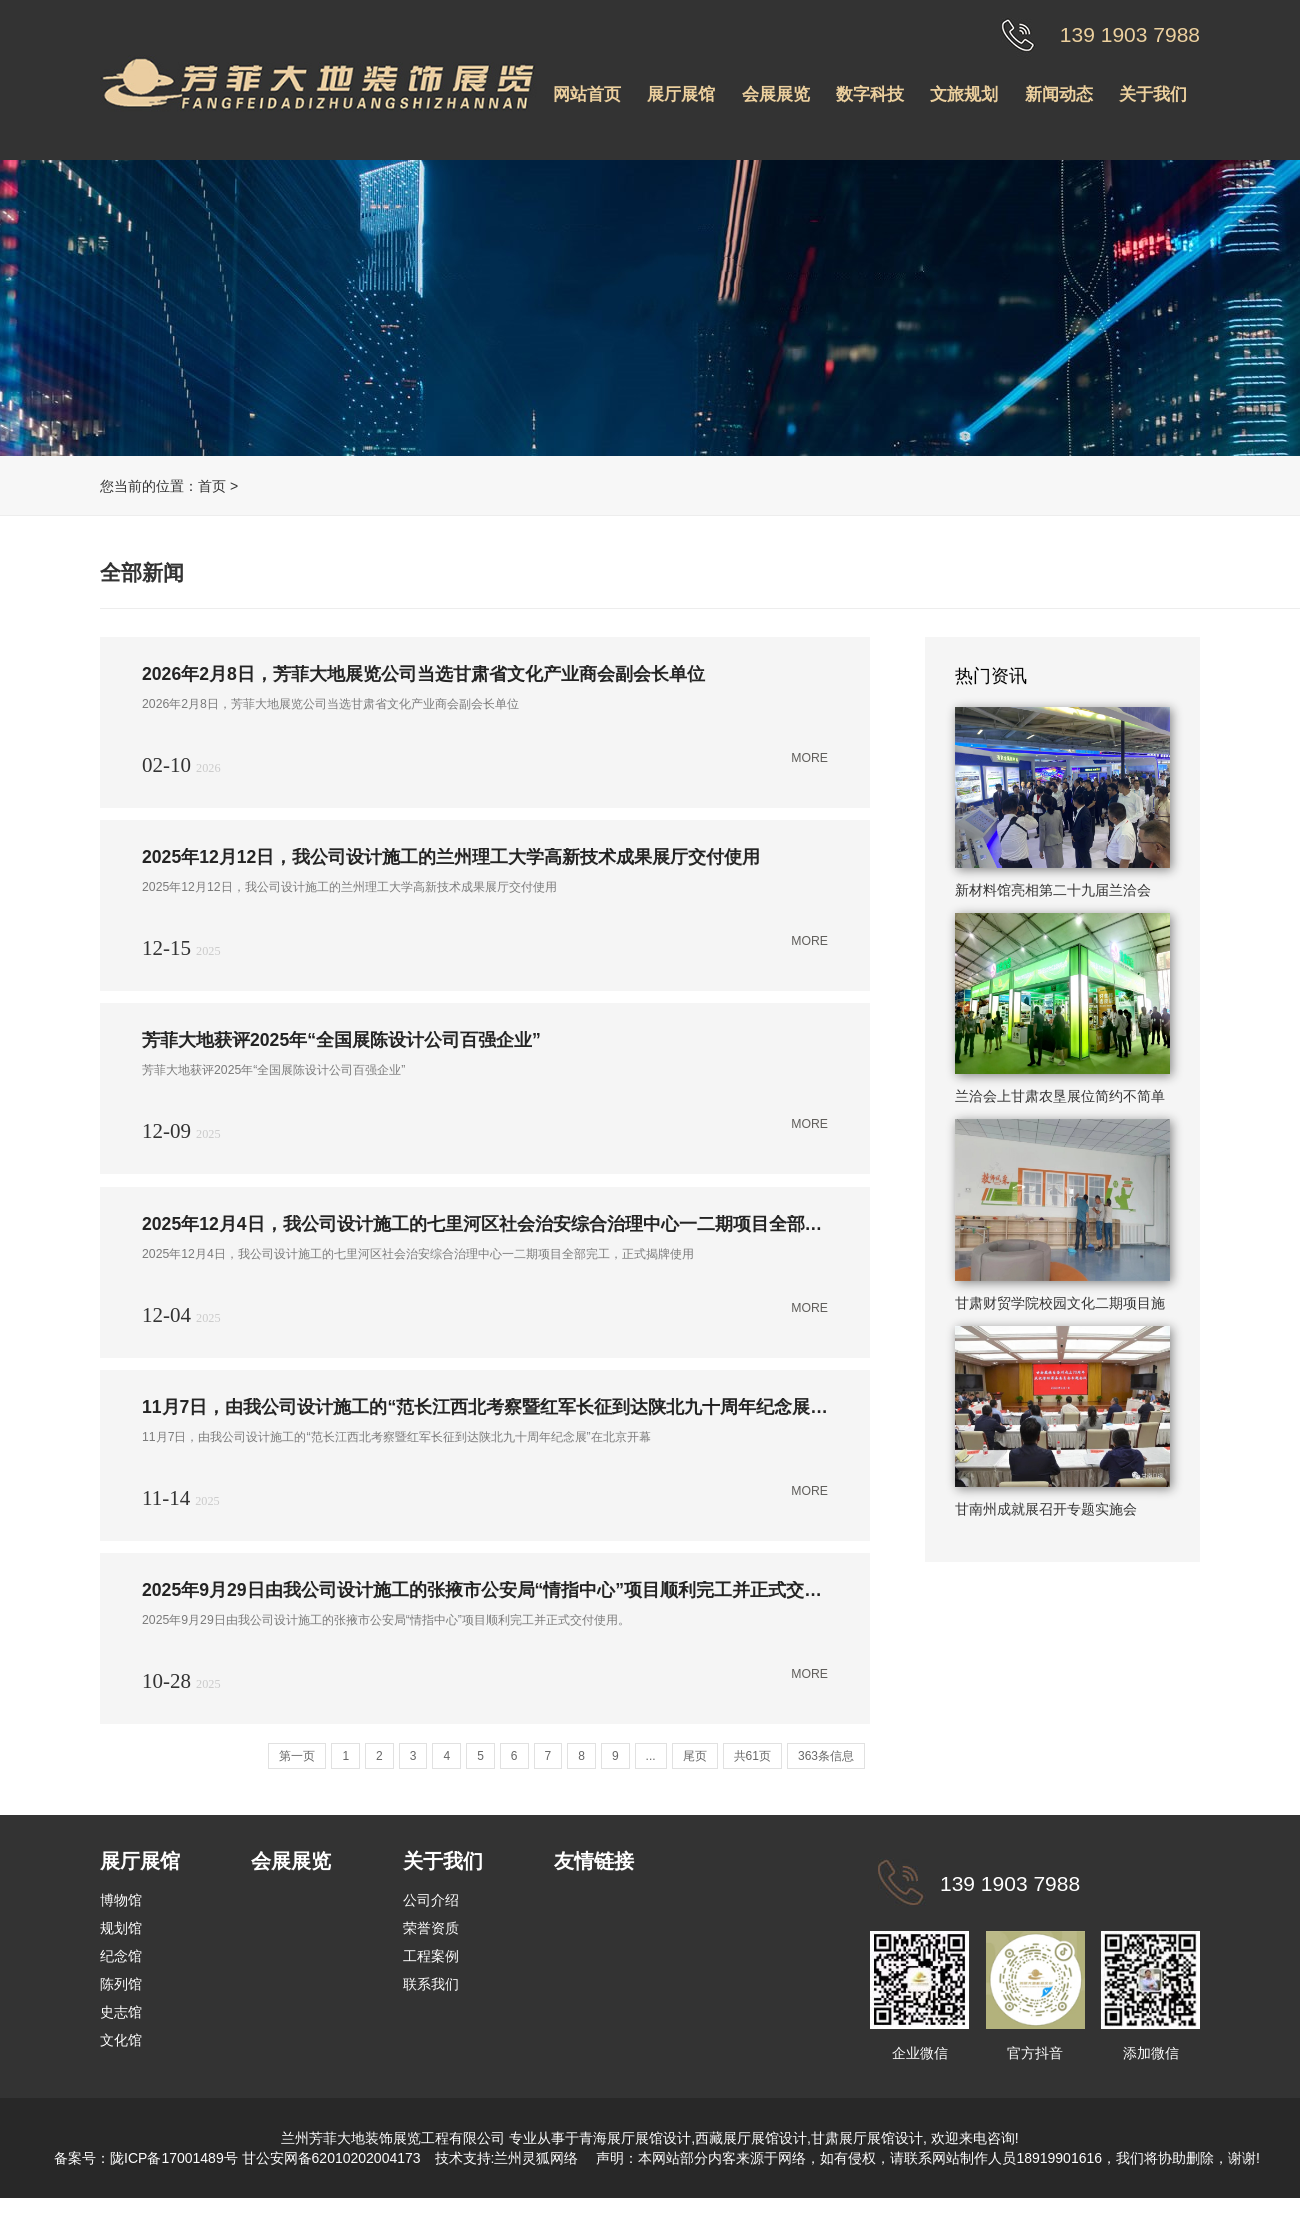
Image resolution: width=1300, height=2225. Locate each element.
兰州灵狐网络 (538, 2174)
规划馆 (121, 1944)
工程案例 (431, 1972)
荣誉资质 (431, 1944)
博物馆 (121, 1916)
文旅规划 (964, 94)
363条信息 (826, 1772)
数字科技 (870, 94)
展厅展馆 (681, 94)
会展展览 (776, 94)
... (651, 1772)
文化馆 (121, 2056)
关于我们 (1153, 94)
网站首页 (587, 94)
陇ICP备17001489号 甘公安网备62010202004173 (265, 2174)
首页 (212, 486)
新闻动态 (1059, 94)
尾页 (695, 1772)
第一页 (297, 1772)
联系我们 (431, 2000)
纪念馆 (121, 1972)
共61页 (752, 1772)
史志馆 (121, 2028)
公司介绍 (431, 1916)
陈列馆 (121, 2000)
